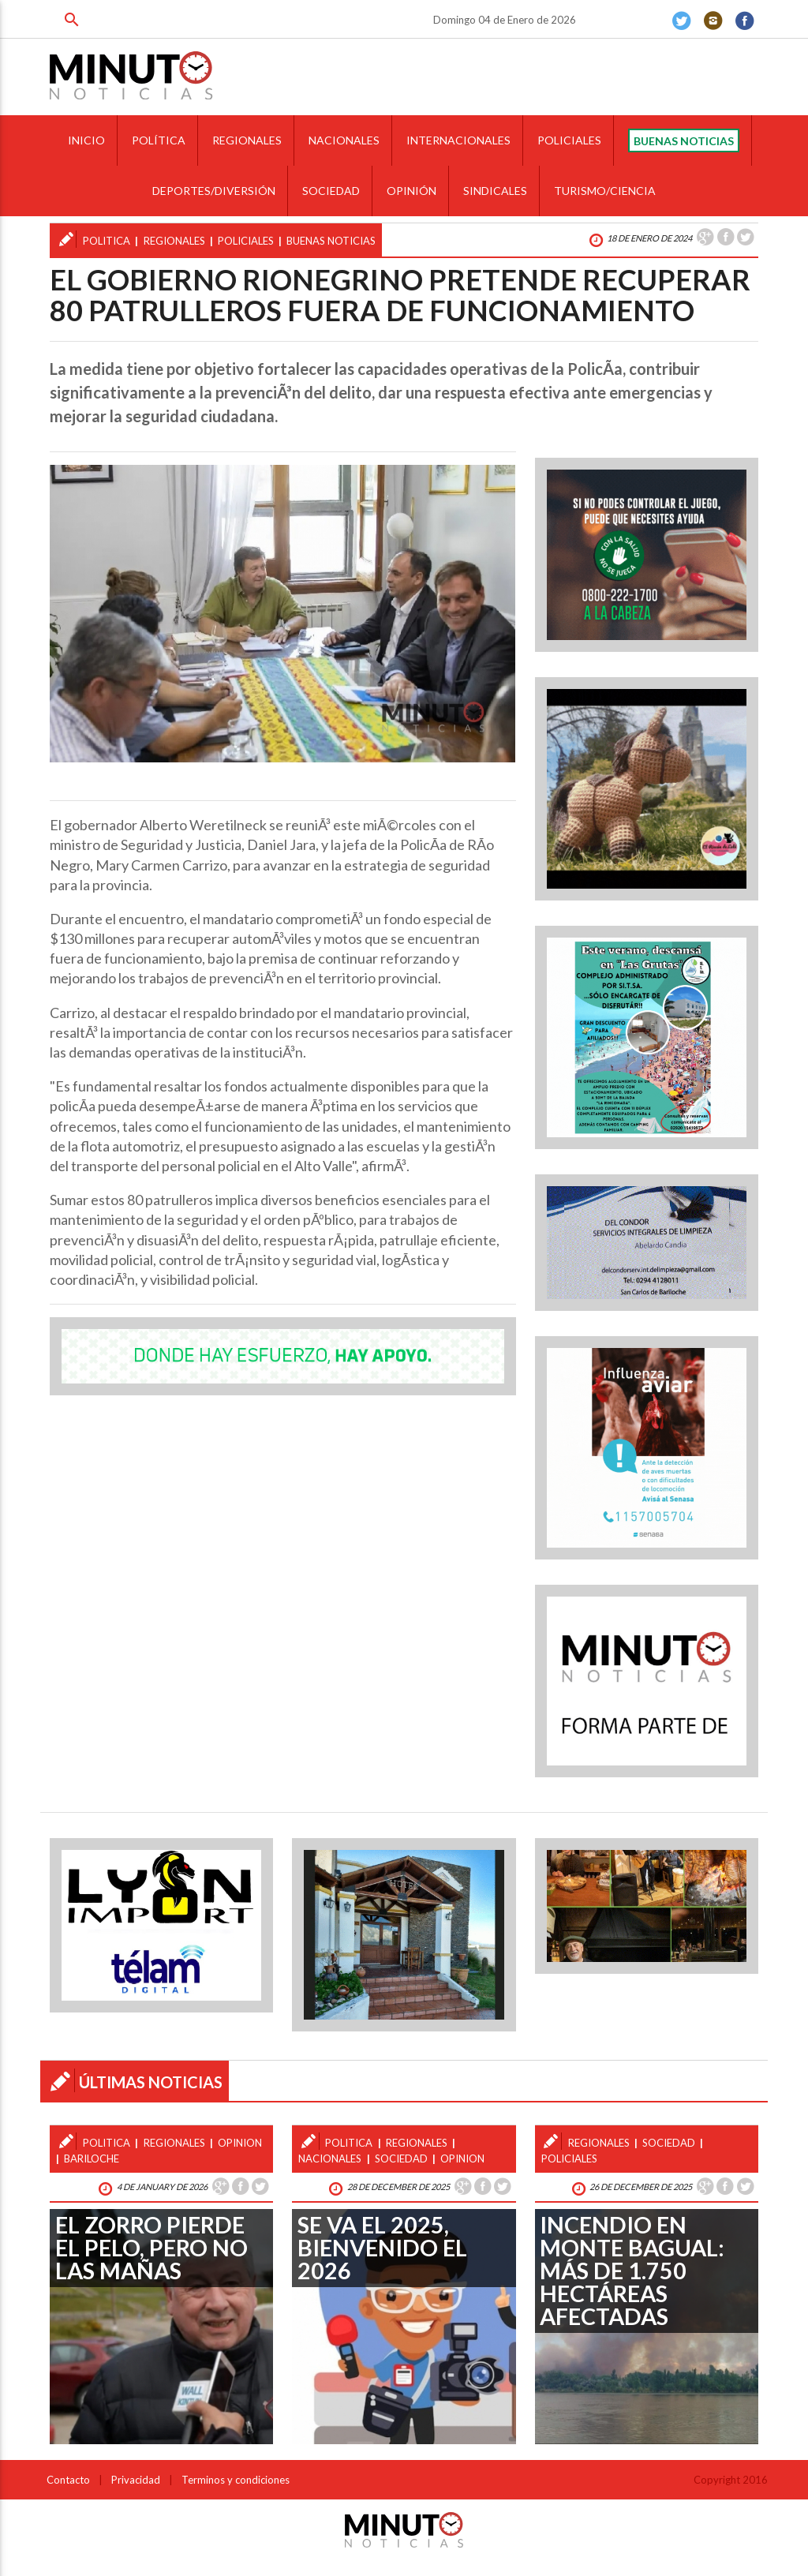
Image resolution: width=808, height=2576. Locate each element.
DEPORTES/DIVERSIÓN (213, 190)
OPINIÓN (411, 190)
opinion (462, 2158)
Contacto (68, 2479)
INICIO (86, 140)
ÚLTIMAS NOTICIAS (151, 2081)
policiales (246, 240)
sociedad (401, 2158)
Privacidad (135, 2479)
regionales (174, 240)
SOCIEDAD (331, 190)
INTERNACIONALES (458, 140)
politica (106, 240)
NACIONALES (344, 140)
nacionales (329, 2158)
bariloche (91, 2158)
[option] (282, 613)
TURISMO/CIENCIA (605, 190)
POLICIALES (569, 140)
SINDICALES (495, 190)
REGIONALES (247, 140)
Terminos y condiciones (235, 2479)
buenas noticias (331, 240)
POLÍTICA (158, 140)
